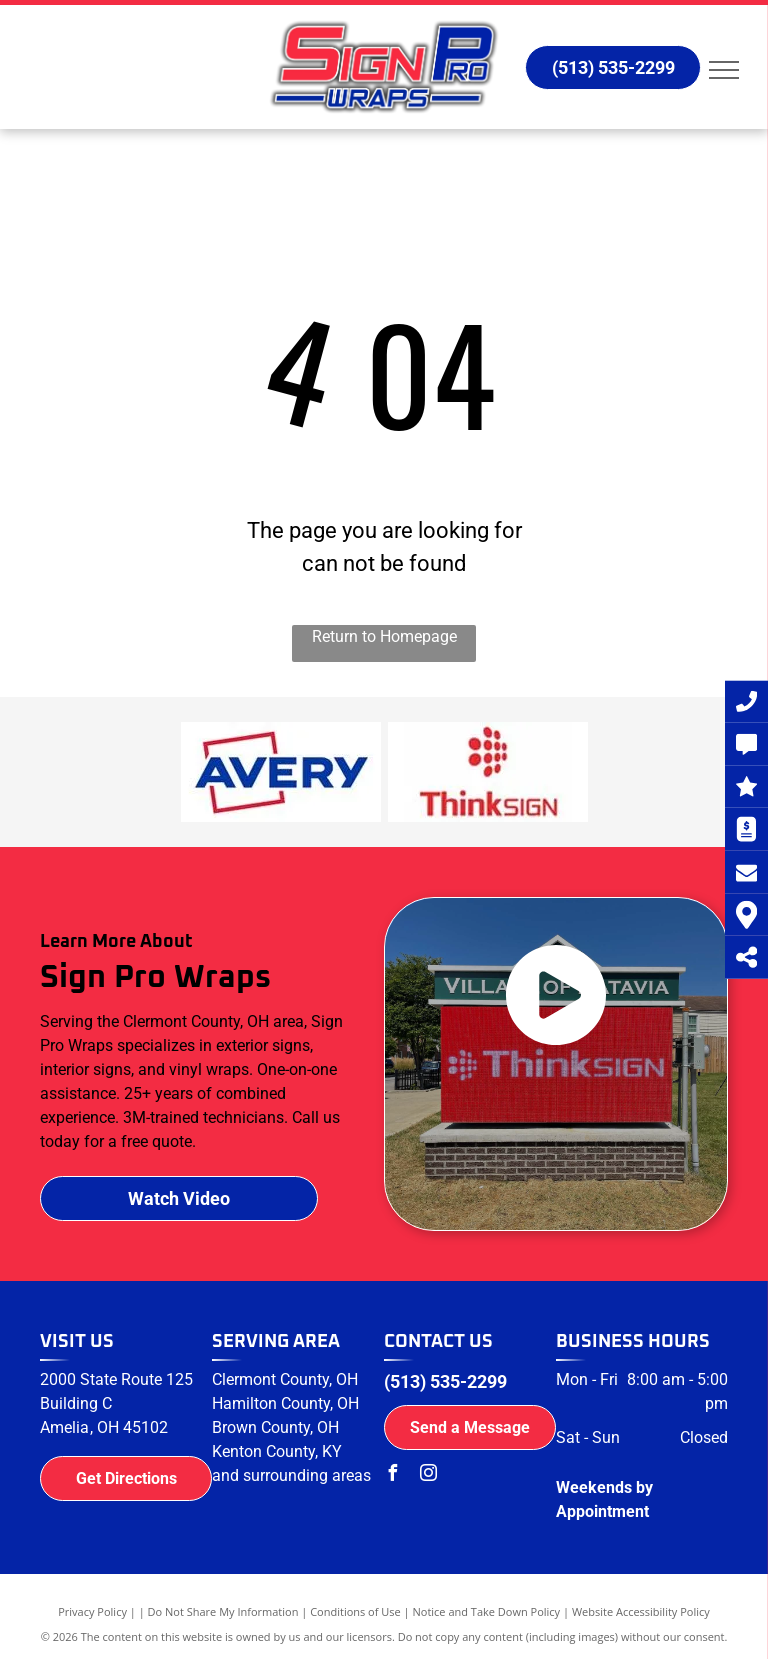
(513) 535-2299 (445, 1381)
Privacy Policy (92, 1611)
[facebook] (392, 1475)
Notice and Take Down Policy (487, 1611)
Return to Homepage (384, 636)
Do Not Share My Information (223, 1611)
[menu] (724, 70)
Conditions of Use (355, 1611)
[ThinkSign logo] (487, 772)
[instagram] (428, 1475)
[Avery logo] (280, 772)
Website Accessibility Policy (641, 1611)
